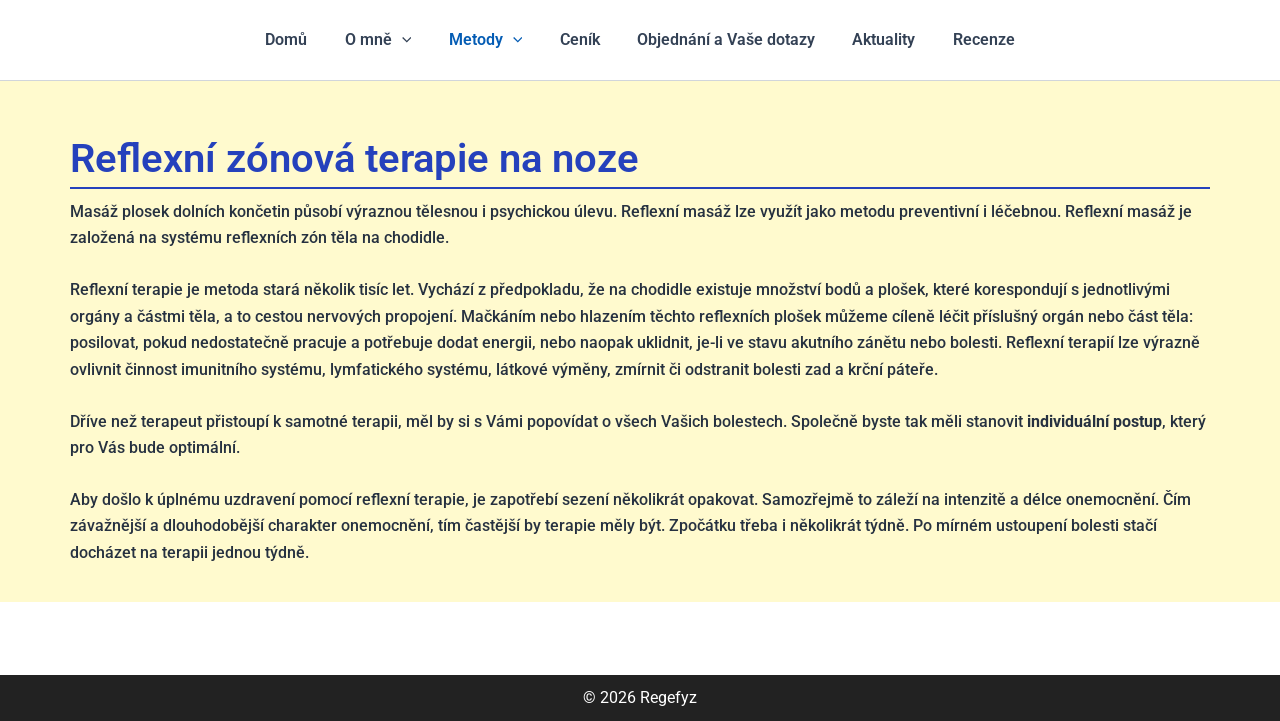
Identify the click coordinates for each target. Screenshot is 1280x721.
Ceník (580, 39)
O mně (388, 40)
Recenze (968, 39)
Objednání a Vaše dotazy (721, 39)
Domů (302, 39)
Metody (491, 40)
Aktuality (873, 39)
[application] (412, 40)
